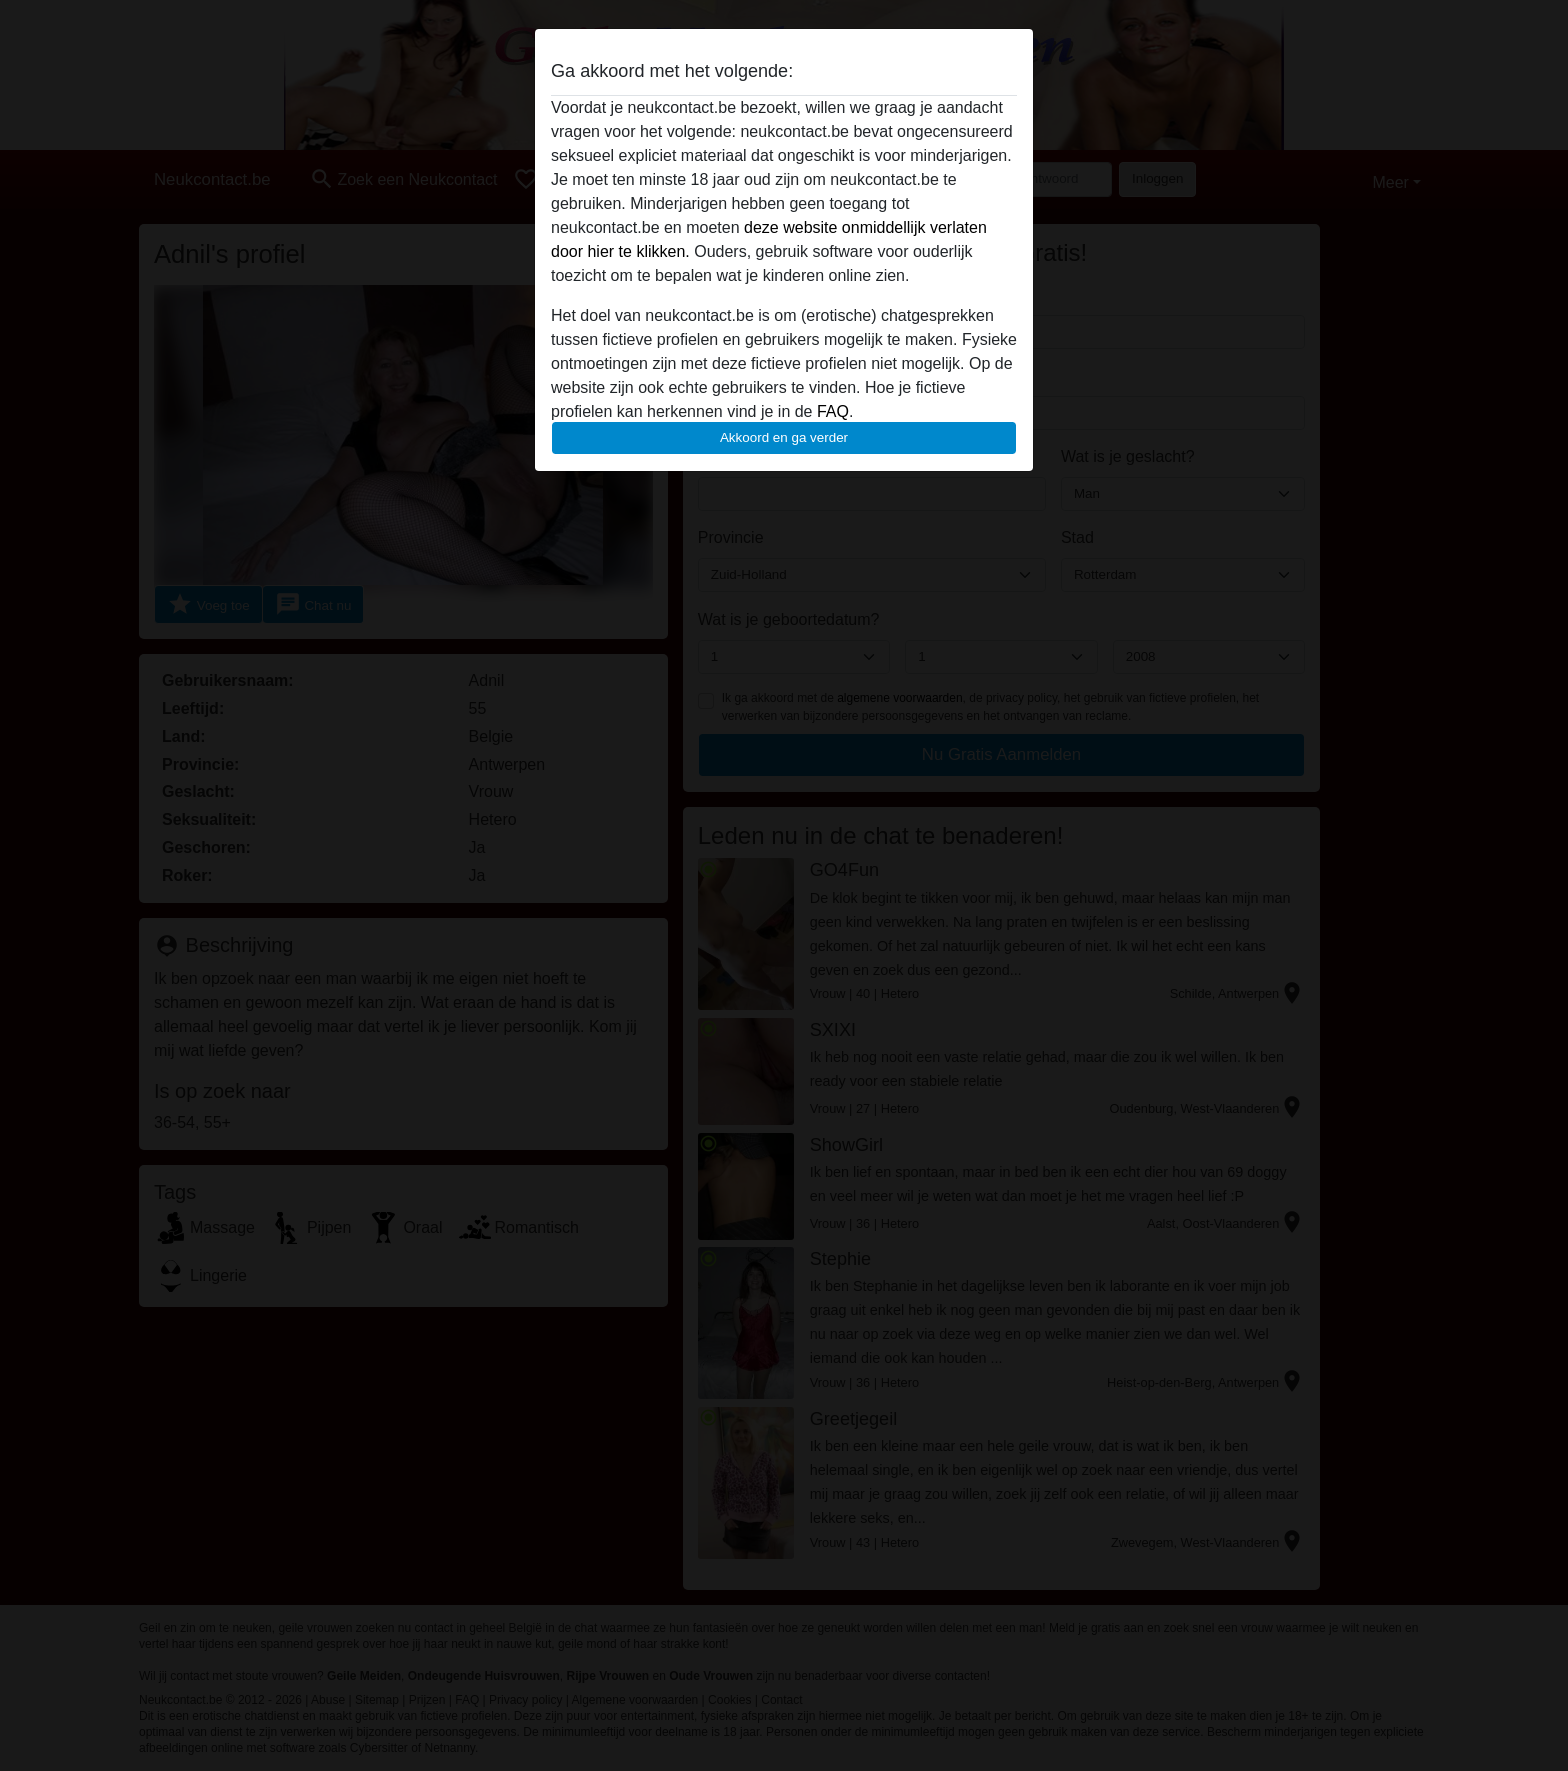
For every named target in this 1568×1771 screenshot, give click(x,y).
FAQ (833, 411)
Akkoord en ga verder (784, 437)
